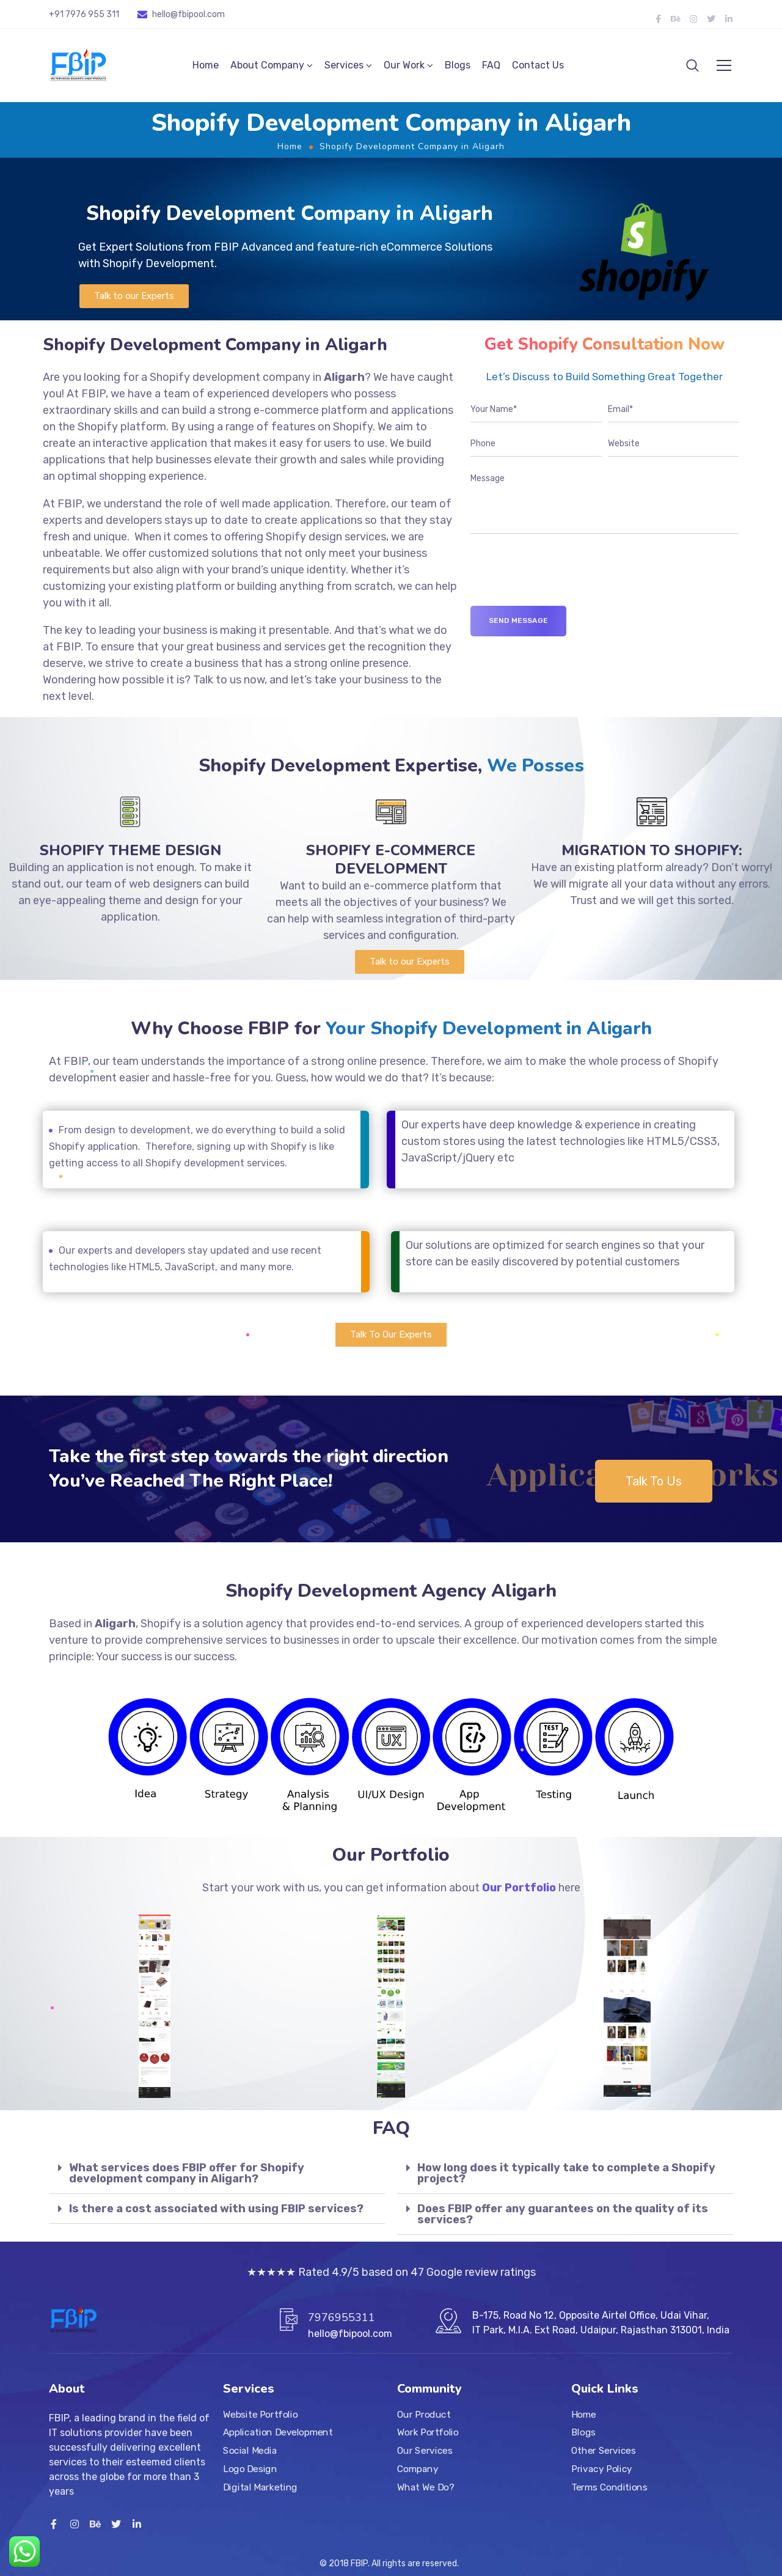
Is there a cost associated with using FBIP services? (216, 2208)
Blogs (457, 65)
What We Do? (425, 2487)
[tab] (217, 2173)
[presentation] (563, 582)
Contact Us (538, 65)
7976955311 (341, 2317)
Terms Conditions (609, 2487)
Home (205, 65)
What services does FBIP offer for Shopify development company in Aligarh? (186, 2173)
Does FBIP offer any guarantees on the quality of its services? (562, 2214)
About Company (267, 65)
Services (344, 65)
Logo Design (250, 2469)
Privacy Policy (601, 2469)
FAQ (491, 65)
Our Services (424, 2450)
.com (215, 14)
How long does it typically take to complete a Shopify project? (566, 2173)
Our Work (404, 65)
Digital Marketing (260, 2487)
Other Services (603, 2450)
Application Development (278, 2432)
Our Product (423, 2414)
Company (417, 2469)
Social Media (250, 2450)
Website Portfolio (260, 2414)
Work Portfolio (428, 2432)
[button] (134, 296)
